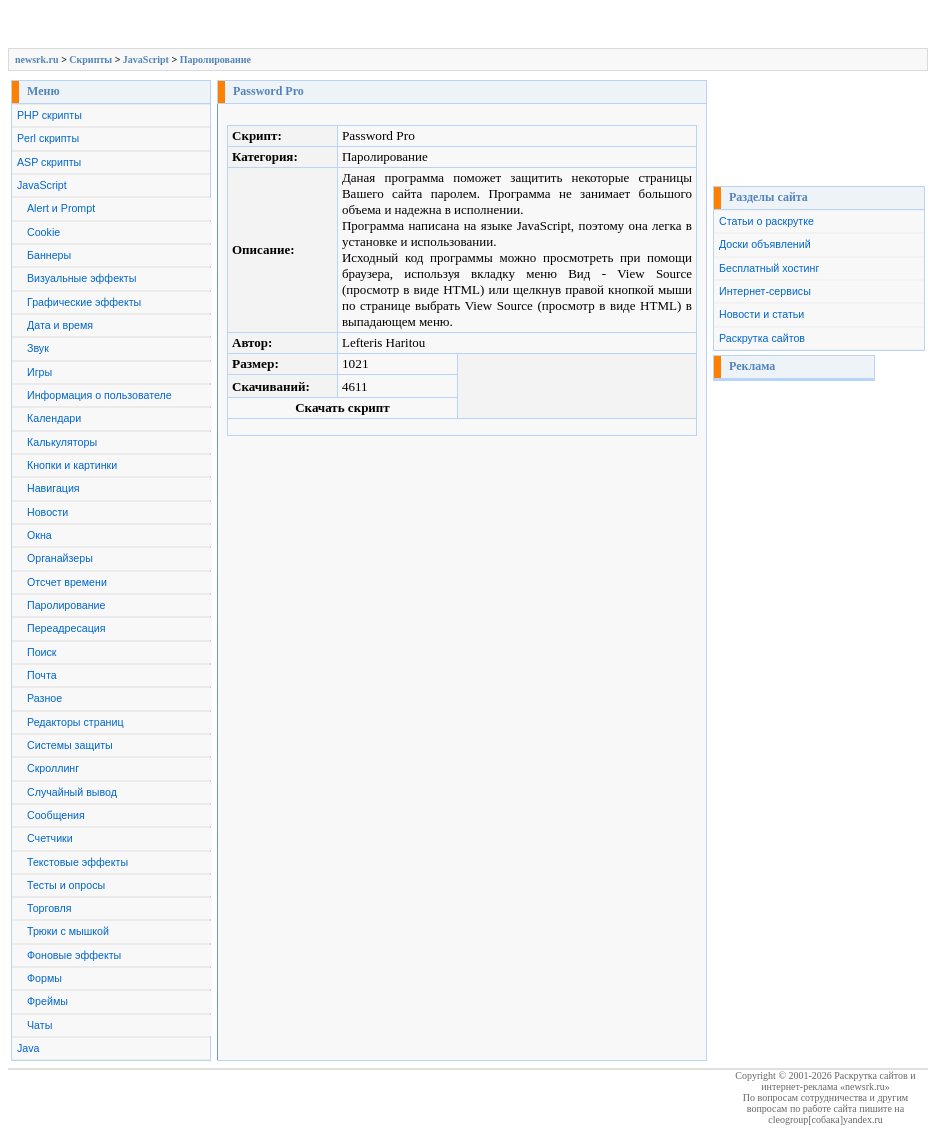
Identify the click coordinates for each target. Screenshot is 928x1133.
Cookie (43, 232)
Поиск (42, 652)
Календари (54, 418)
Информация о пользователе (99, 395)
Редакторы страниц (75, 722)
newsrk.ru (37, 59)
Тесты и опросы (66, 885)
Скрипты (90, 59)
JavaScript (146, 59)
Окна (39, 535)
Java (28, 1048)
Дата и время (60, 325)
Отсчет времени (67, 582)
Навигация (53, 488)
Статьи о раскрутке (766, 221)
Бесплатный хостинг (769, 268)
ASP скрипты (49, 162)
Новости (47, 512)
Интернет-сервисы (765, 291)
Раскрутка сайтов (762, 338)
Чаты (39, 1025)
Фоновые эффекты (74, 955)
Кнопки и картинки (72, 465)
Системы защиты (70, 745)
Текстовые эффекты (77, 862)
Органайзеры (60, 558)
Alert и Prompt (61, 208)
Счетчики (50, 838)
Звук (38, 348)
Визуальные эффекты (81, 278)
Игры (39, 372)
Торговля (49, 908)
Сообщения (56, 815)
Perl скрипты (48, 138)
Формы (44, 978)
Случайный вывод (72, 792)
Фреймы (47, 1001)
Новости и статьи (761, 314)
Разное (44, 698)
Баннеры (49, 255)
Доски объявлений (765, 244)
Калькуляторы (62, 442)
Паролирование (215, 59)
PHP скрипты (49, 115)
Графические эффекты (84, 302)
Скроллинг (53, 768)
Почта (42, 675)
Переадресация (66, 628)
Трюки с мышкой (68, 931)
